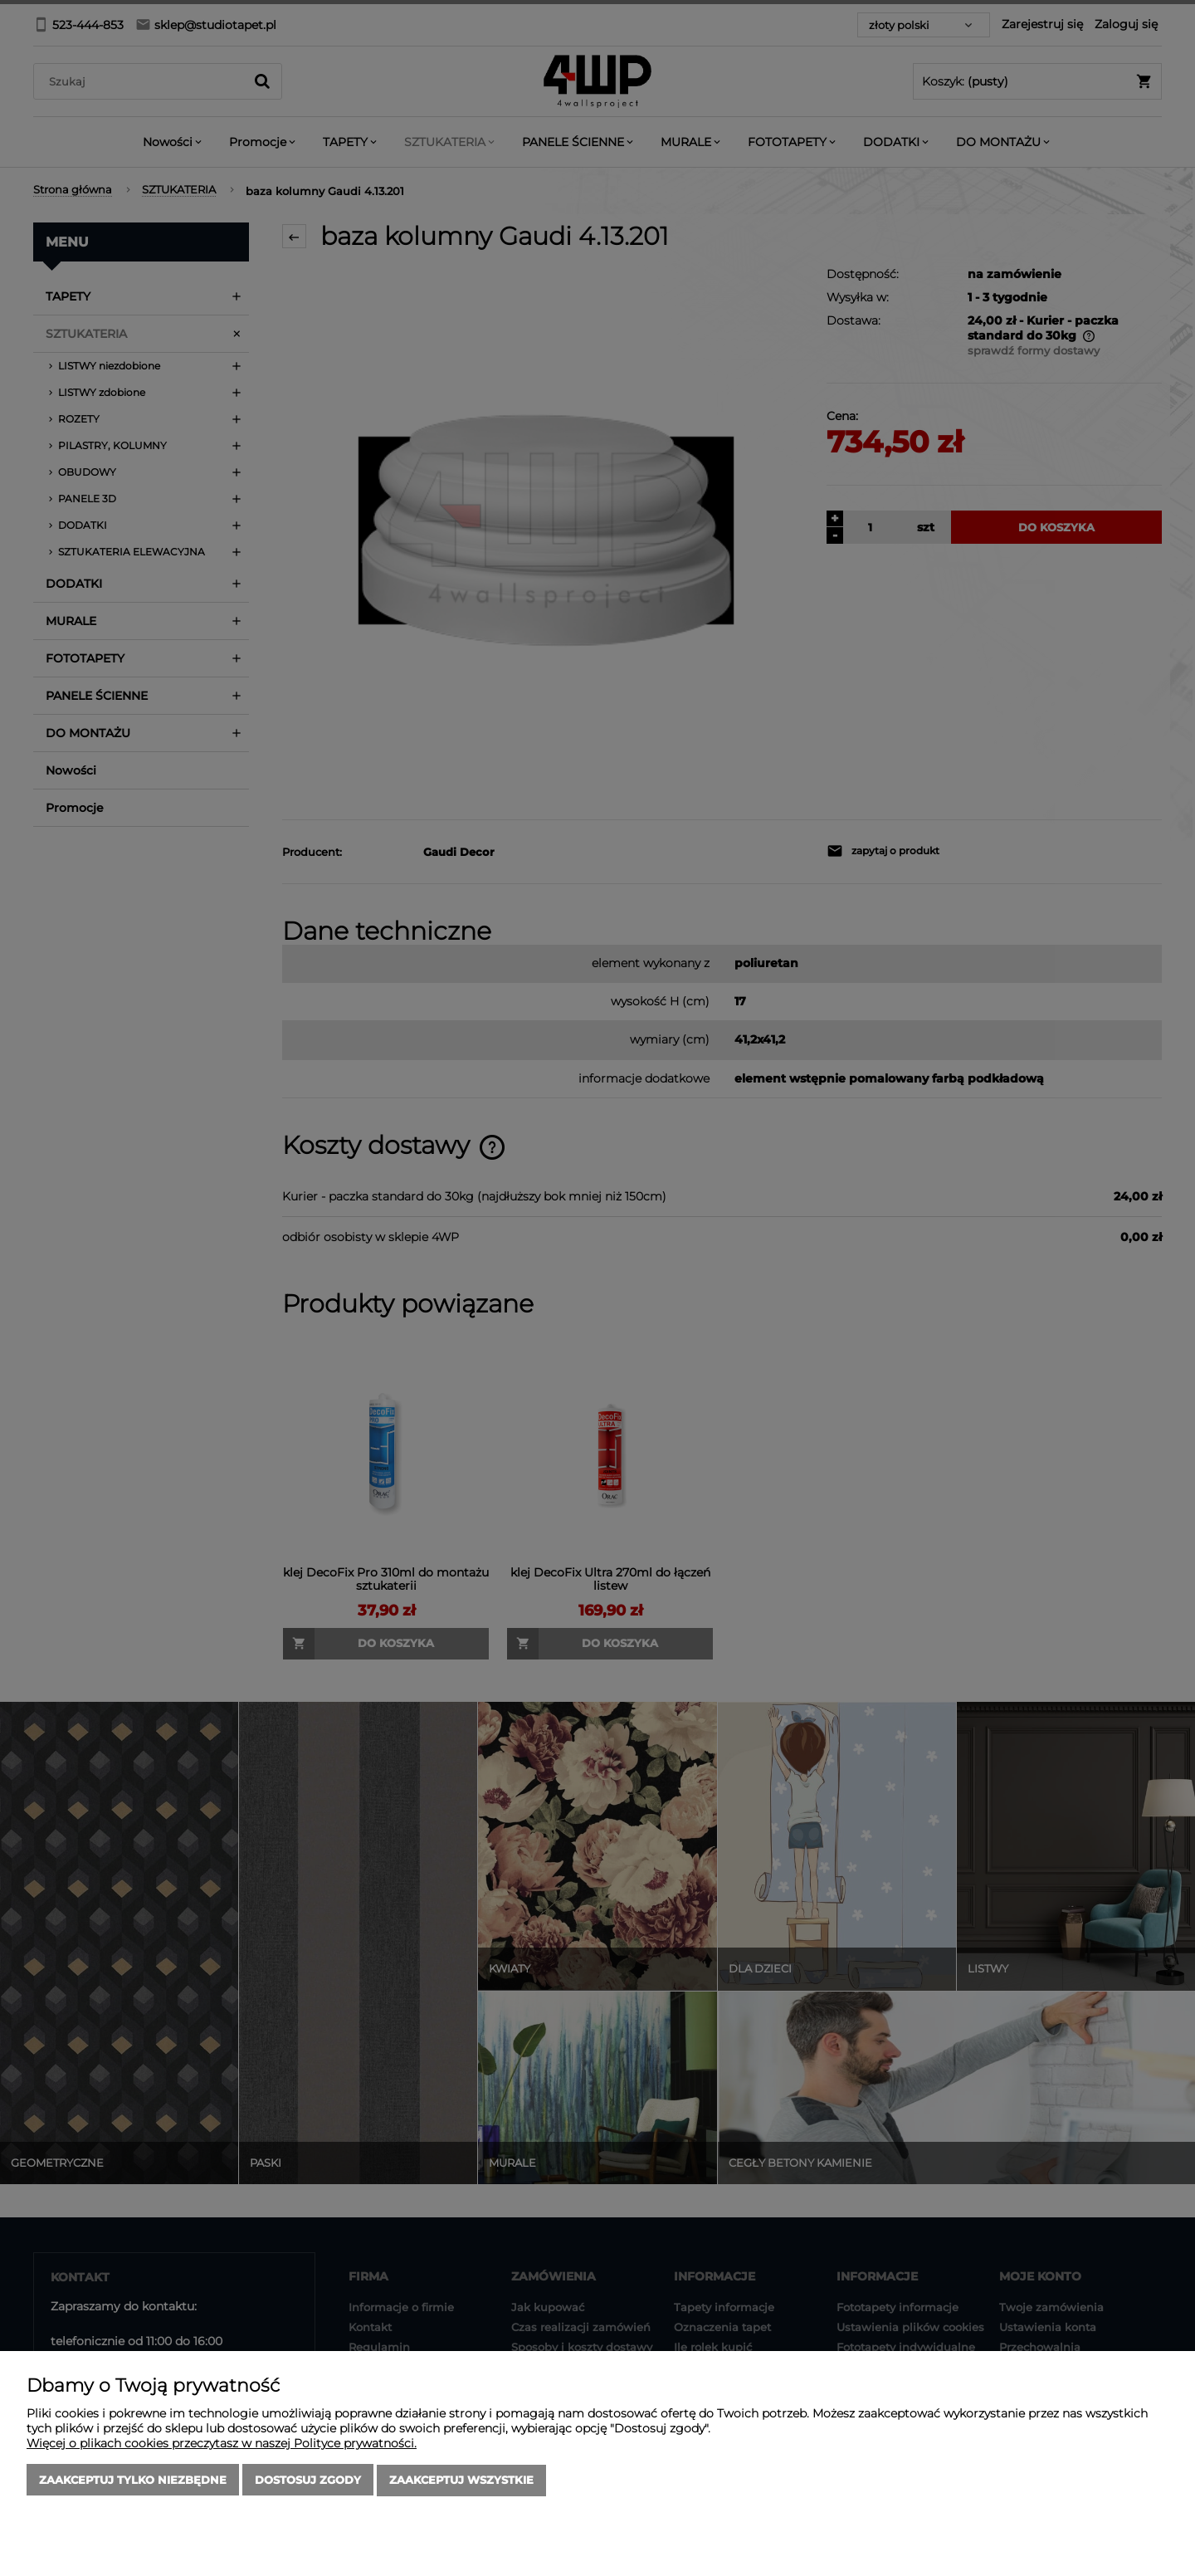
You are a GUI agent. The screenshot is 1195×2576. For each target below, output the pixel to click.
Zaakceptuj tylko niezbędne (133, 2480)
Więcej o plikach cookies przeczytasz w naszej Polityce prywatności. (222, 2444)
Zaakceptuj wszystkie (461, 2480)
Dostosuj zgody (308, 2480)
